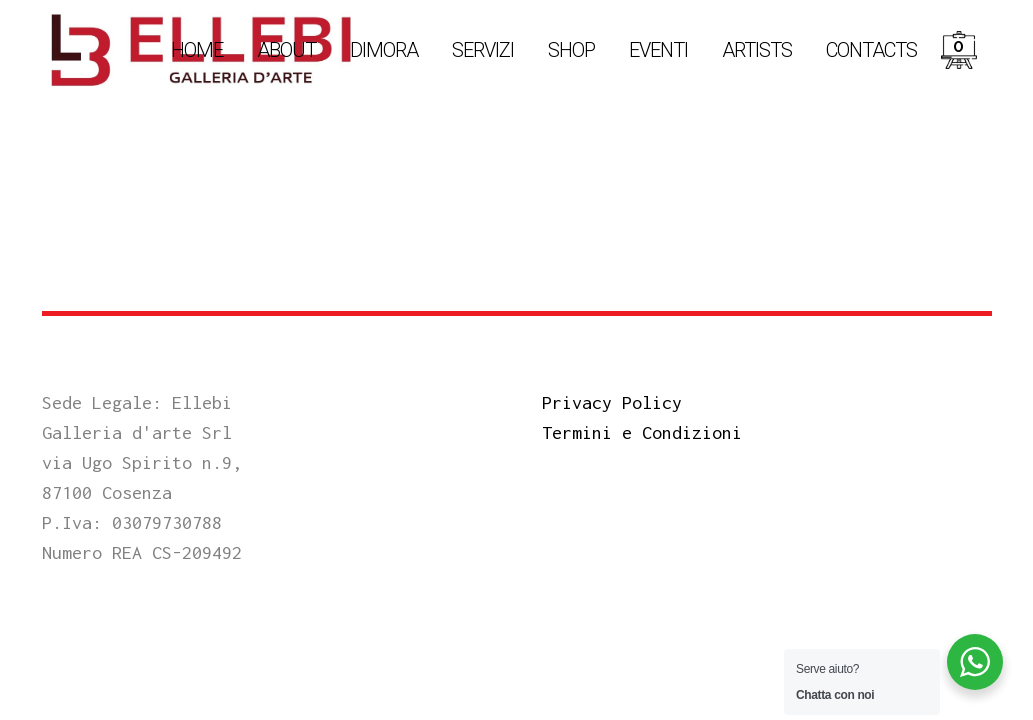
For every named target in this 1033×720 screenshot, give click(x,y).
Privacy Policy (612, 402)
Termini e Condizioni (642, 432)
